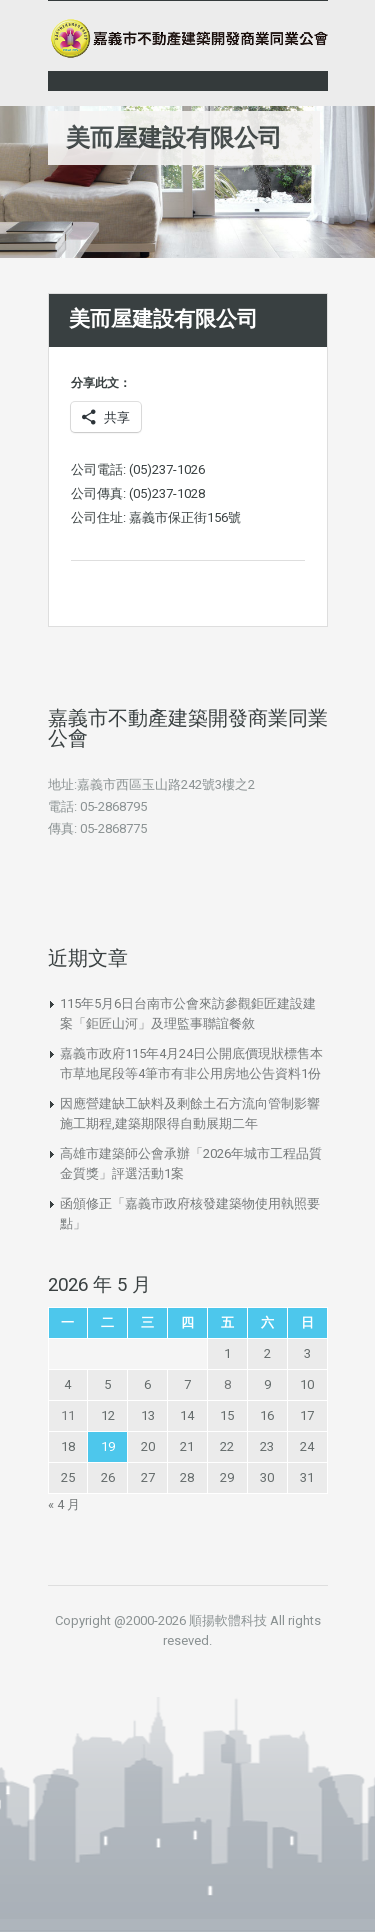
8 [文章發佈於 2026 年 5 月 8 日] (227, 1384)
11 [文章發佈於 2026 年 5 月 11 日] (68, 1415)
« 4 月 (64, 1504)
